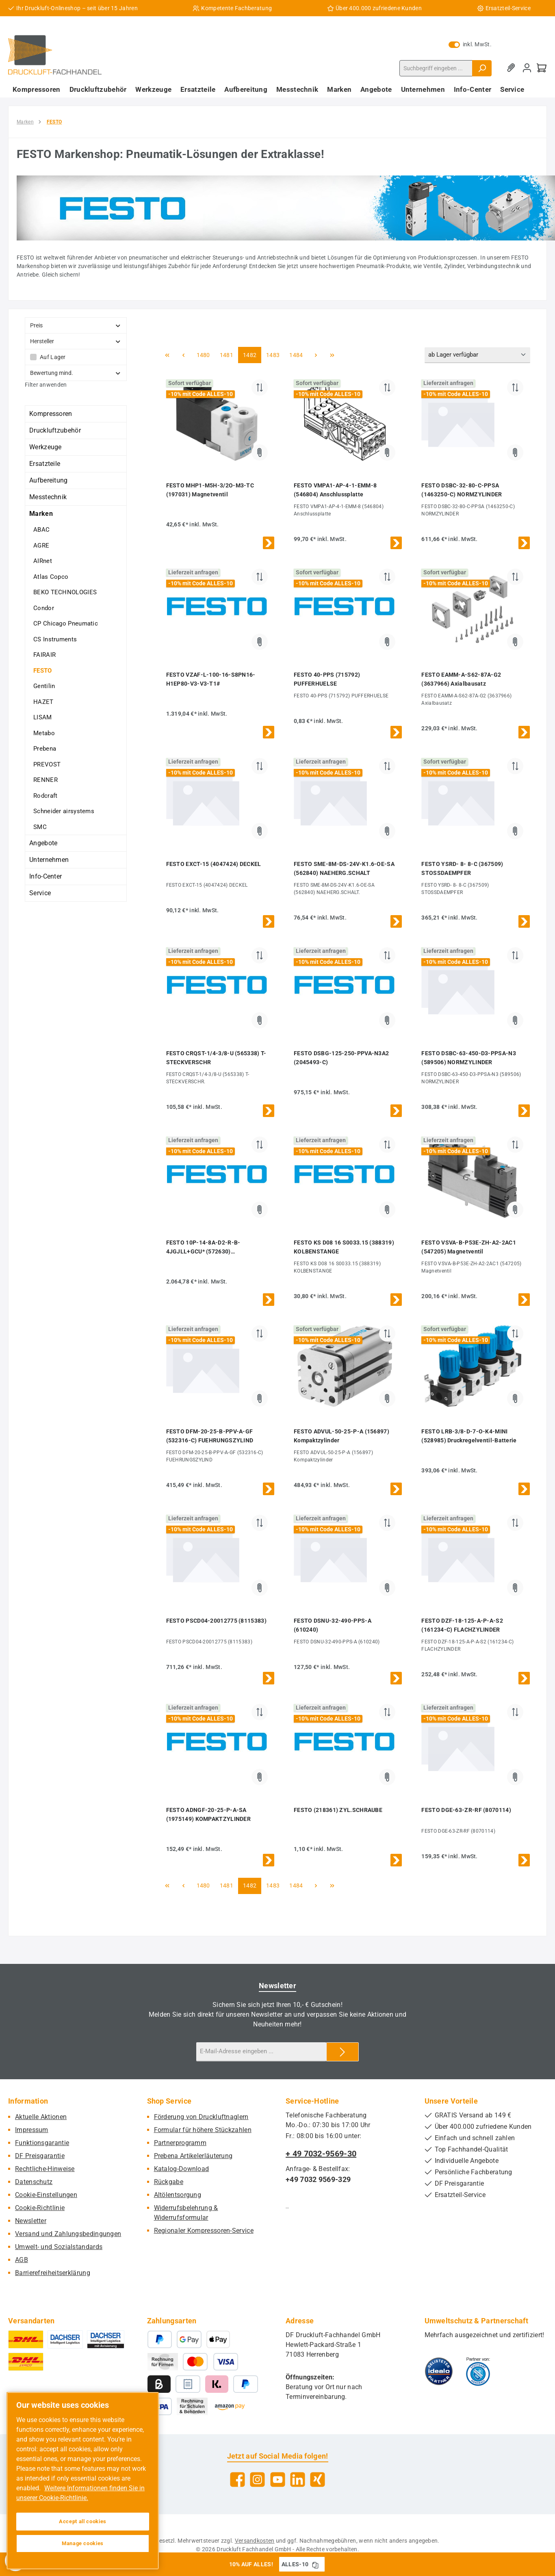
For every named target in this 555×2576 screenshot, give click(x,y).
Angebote (43, 843)
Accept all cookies (82, 2521)
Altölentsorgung (178, 2195)
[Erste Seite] (167, 355)
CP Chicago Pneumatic (65, 623)
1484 (296, 354)
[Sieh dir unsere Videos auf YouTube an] (278, 2479)
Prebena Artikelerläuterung (193, 2156)
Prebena (44, 748)
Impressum (31, 2130)
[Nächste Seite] (316, 355)
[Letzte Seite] (332, 355)
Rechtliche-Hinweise (45, 2169)
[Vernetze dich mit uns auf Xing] (317, 2479)
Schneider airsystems (63, 811)
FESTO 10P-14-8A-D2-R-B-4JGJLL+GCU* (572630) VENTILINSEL (203, 1247)
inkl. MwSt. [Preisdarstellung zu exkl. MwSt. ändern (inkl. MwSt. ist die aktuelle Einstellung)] (470, 44)
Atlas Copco (50, 576)
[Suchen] (482, 68)
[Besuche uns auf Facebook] (237, 2479)
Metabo (44, 733)
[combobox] (436, 68)
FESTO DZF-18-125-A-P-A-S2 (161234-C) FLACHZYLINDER (462, 1625)
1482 (249, 354)
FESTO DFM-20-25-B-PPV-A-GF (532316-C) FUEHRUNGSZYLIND (210, 1436)
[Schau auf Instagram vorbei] (257, 2479)
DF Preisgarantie (40, 2156)
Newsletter (30, 2221)
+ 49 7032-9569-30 (321, 2153)
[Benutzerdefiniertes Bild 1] (439, 2371)
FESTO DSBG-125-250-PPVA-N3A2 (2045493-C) (341, 1057)
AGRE (41, 545)
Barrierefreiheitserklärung (52, 2273)
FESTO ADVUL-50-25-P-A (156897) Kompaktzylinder (341, 1436)
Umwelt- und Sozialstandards (58, 2247)
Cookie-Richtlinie (40, 2208)
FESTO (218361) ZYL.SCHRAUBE (338, 1810)
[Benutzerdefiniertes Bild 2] (478, 2371)
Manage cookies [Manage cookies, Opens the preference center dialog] (83, 2543)
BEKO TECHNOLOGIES (65, 592)
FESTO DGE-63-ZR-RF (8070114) (466, 1810)
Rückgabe (168, 2182)
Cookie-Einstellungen (46, 2195)
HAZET (43, 702)
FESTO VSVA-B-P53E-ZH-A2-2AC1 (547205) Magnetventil (468, 1247)
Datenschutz (33, 2182)
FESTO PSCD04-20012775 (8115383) (216, 1620)
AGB (21, 2260)
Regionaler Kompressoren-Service (204, 2230)
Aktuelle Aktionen (41, 2117)
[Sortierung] (477, 355)
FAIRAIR (44, 654)
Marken (41, 513)
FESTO (42, 670)
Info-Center (45, 876)
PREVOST (47, 764)
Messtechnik (48, 497)
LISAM (42, 717)
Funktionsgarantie (42, 2143)
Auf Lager (53, 357)
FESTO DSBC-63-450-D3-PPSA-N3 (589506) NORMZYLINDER (468, 1057)
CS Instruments (55, 639)
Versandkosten (255, 2540)
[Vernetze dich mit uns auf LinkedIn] (297, 2479)
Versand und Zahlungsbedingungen (68, 2234)
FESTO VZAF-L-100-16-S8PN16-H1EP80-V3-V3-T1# (211, 679)
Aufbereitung (48, 480)
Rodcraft (45, 795)
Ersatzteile (44, 464)
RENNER (45, 780)
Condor (43, 608)
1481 (226, 354)
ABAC (41, 529)
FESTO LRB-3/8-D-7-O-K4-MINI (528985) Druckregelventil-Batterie (468, 1436)
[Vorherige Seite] (184, 355)
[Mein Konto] (527, 68)
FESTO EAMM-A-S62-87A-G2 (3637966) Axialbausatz (461, 679)
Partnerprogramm (180, 2143)
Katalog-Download (181, 2169)
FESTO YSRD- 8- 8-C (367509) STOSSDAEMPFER (462, 868)
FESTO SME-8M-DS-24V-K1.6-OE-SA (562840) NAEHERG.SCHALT (344, 868)
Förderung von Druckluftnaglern (201, 2117)
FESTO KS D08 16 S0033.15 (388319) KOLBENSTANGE (344, 1247)
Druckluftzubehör (55, 430)
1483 (273, 354)
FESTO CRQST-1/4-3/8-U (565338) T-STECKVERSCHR (216, 1057)
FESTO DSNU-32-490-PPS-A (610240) (332, 1625)
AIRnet (42, 561)
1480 (203, 354)
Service (40, 893)
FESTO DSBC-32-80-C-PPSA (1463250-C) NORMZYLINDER (461, 490)
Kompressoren (50, 414)
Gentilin (44, 686)
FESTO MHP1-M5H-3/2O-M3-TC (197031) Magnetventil (210, 490)
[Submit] (342, 2051)
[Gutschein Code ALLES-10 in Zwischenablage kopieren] (315, 2564)
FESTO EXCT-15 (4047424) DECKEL (213, 864)
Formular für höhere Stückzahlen (202, 2130)
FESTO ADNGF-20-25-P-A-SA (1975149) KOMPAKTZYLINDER (208, 1814)
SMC (40, 827)
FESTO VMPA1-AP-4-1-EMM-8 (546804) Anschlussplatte (335, 490)
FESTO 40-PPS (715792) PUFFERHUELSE (327, 679)
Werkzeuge (45, 447)
